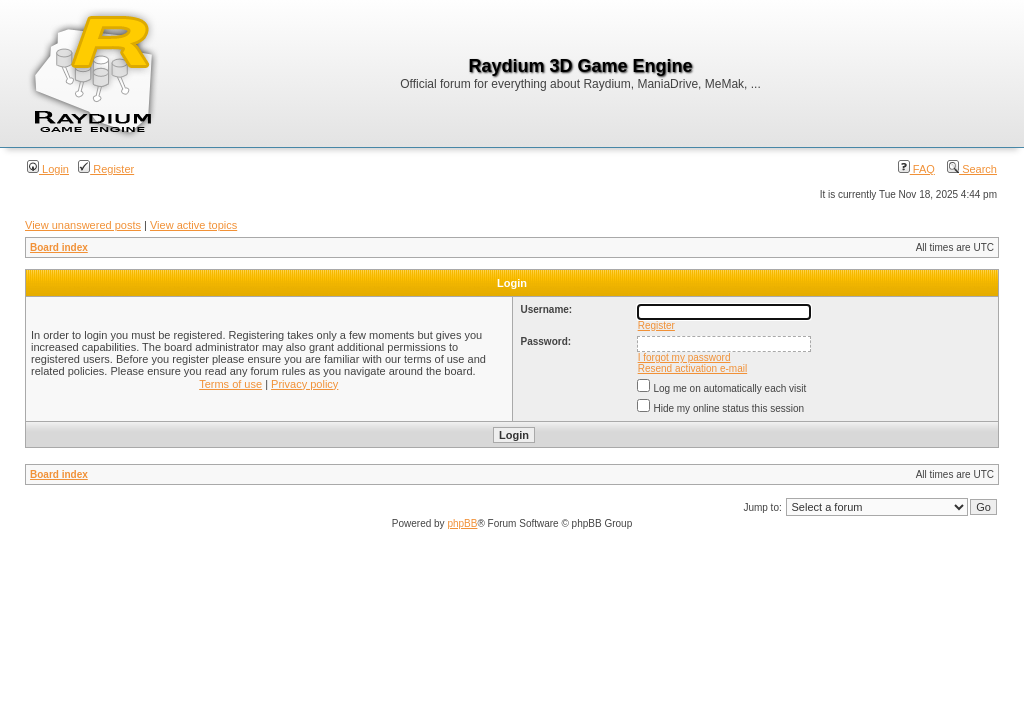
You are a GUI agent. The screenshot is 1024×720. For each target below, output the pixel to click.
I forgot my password (684, 357)
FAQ (916, 169)
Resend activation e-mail (693, 368)
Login (48, 169)
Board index (59, 247)
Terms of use (230, 384)
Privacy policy (304, 384)
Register (106, 169)
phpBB (462, 523)
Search (972, 169)
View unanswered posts (83, 225)
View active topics (193, 225)
